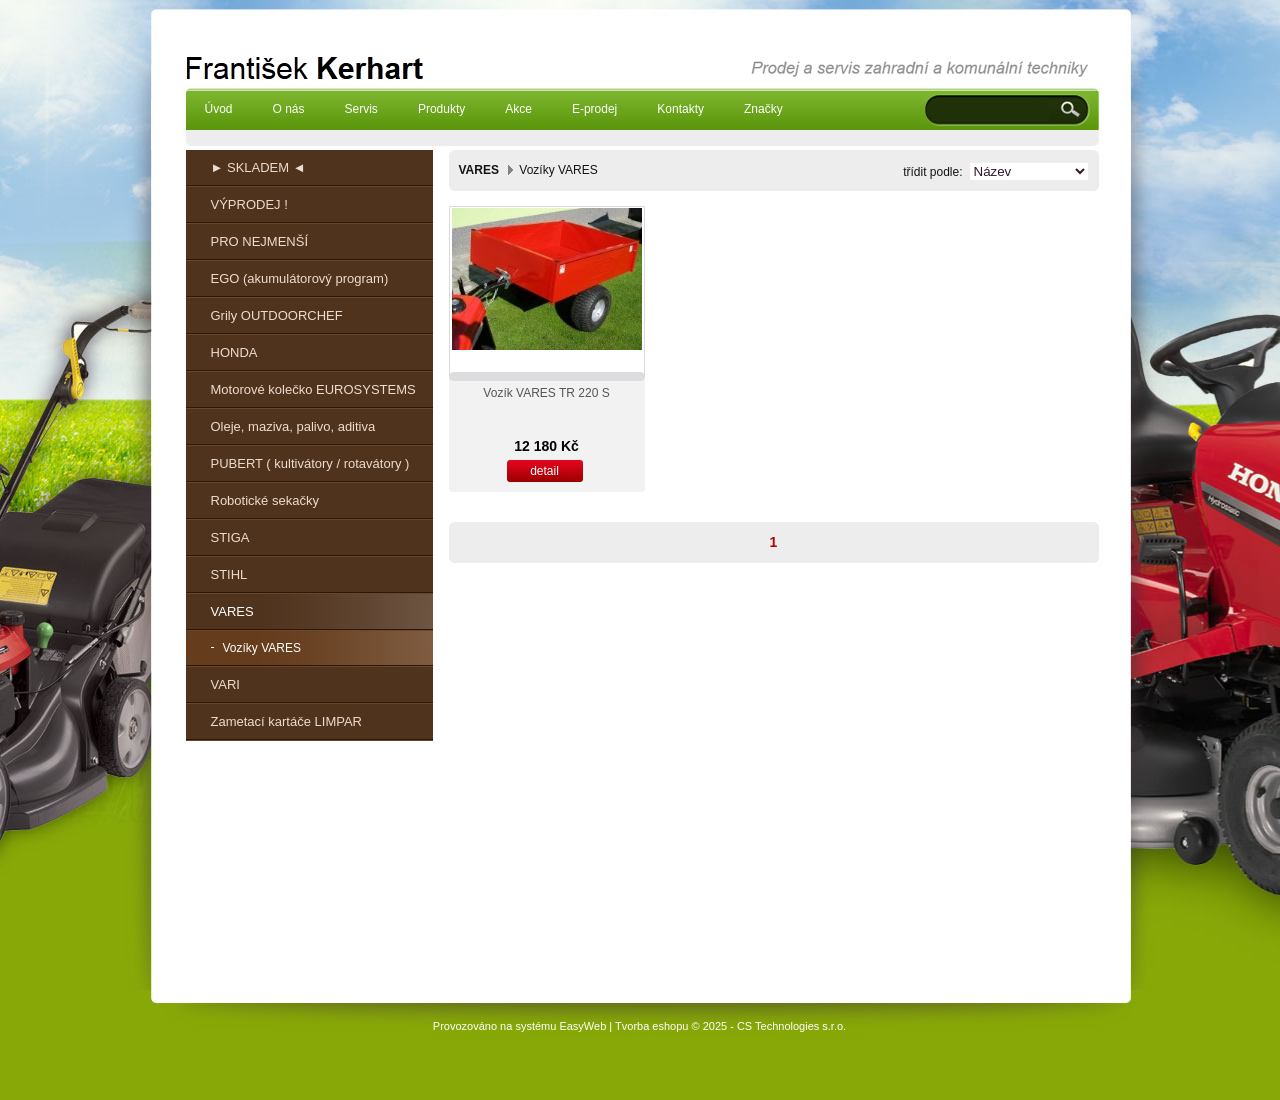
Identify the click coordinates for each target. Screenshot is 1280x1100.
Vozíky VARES (262, 648)
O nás (289, 109)
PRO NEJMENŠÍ (260, 241)
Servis (361, 109)
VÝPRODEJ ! (249, 204)
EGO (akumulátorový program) (300, 278)
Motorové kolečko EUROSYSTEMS (313, 389)
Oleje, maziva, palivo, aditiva (293, 426)
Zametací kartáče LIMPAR (286, 721)
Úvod (219, 109)
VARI (225, 684)
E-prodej (594, 109)
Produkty (441, 109)
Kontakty (680, 109)
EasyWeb (582, 1026)
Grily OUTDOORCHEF (277, 315)
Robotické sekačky (265, 500)
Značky (763, 109)
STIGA (230, 537)
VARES (232, 611)
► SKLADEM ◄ (258, 167)
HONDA (234, 352)
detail (544, 471)
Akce (518, 109)
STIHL (229, 574)
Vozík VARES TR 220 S (546, 393)
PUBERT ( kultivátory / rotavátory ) (310, 463)
